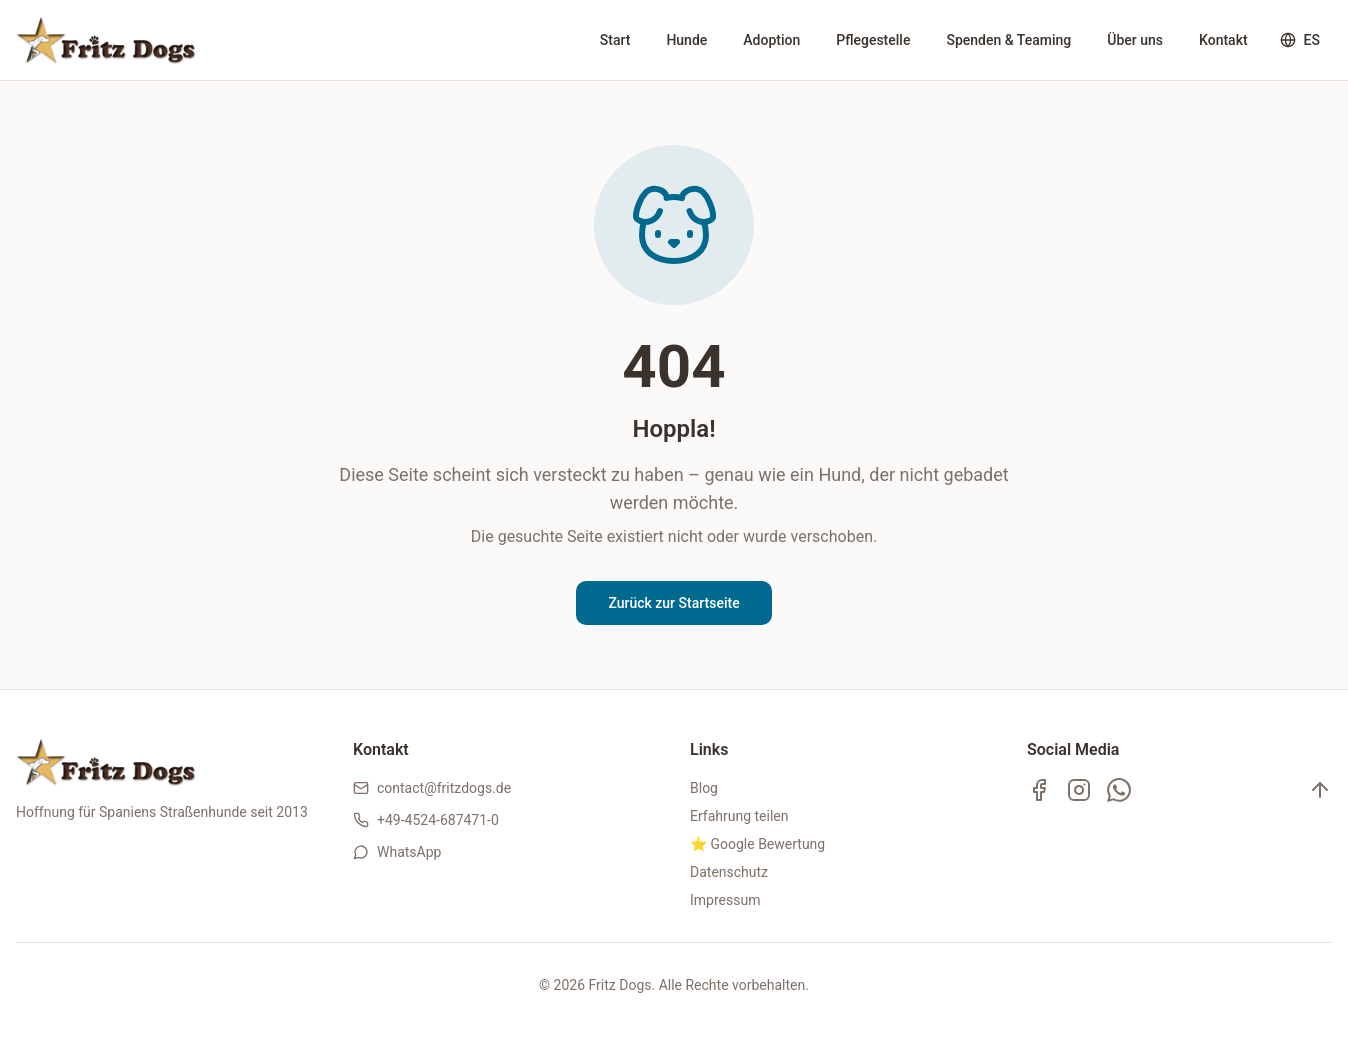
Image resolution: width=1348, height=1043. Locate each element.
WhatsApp (409, 852)
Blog (704, 788)
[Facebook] (1039, 790)
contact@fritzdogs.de (444, 788)
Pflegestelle (873, 40)
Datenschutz (729, 872)
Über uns (1135, 40)
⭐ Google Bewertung (757, 844)
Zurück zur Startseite (673, 603)
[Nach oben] (1320, 790)
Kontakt (1223, 40)
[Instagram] (1079, 790)
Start (615, 40)
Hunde (686, 40)
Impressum (725, 900)
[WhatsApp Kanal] (1119, 790)
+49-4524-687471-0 (438, 820)
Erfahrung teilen (739, 816)
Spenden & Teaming (1008, 40)
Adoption (771, 40)
